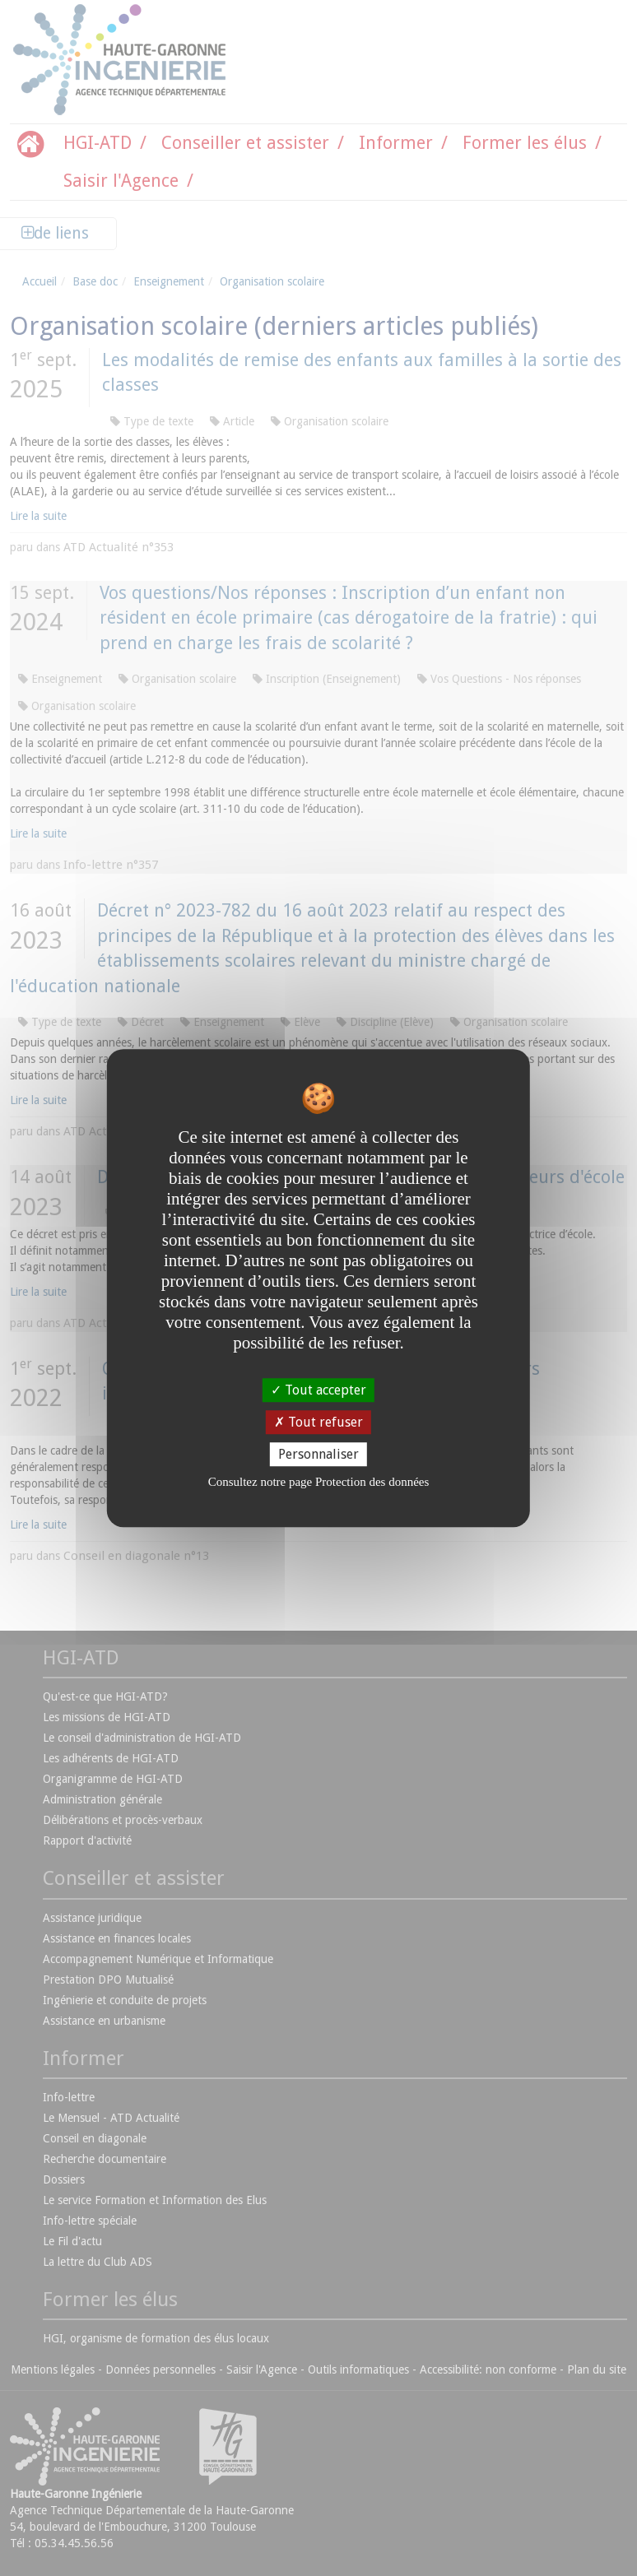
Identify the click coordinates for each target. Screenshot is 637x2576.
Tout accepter (318, 1390)
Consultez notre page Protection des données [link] (319, 1481)
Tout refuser (318, 1422)
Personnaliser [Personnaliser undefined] (318, 1454)
